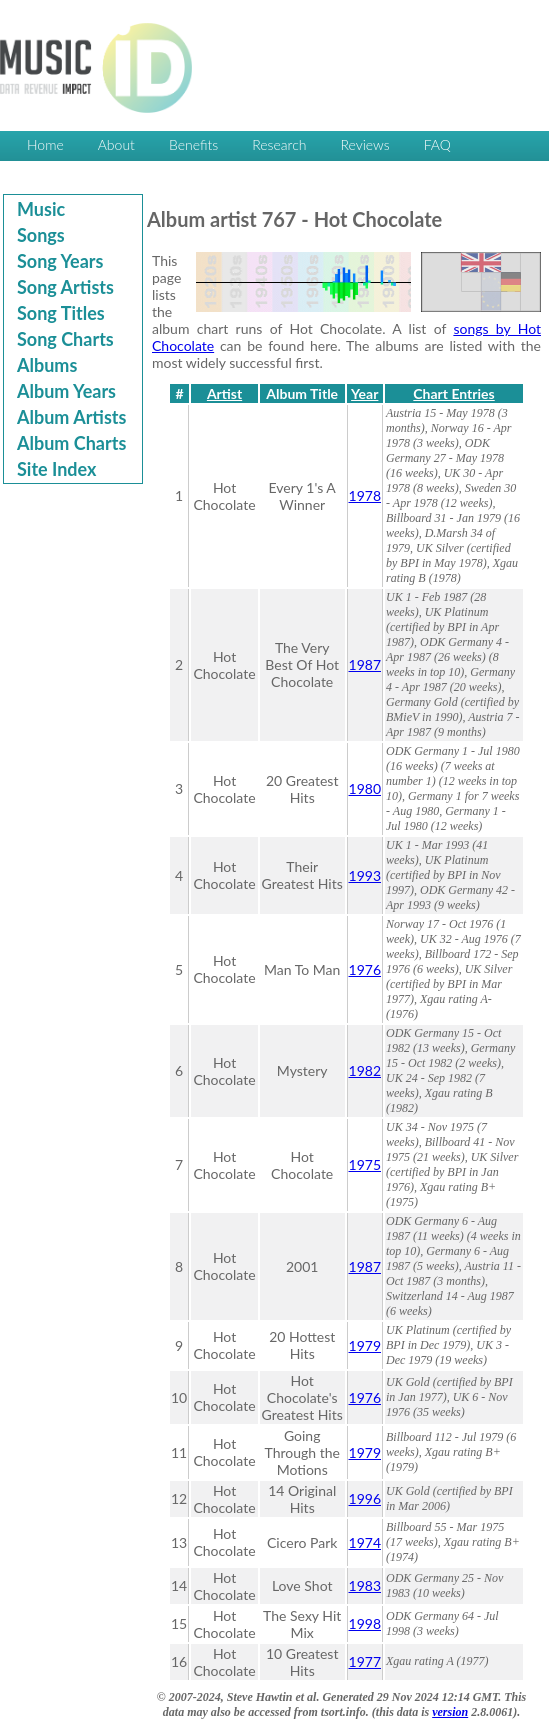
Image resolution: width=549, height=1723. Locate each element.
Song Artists (65, 287)
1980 (365, 788)
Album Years (66, 391)
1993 (365, 875)
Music (41, 209)
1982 (365, 1070)
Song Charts (65, 339)
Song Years (60, 261)
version (450, 1712)
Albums (47, 365)
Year (364, 393)
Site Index (56, 469)
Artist (224, 393)
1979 (365, 1345)
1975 (365, 1164)
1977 (365, 1661)
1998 (365, 1623)
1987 (365, 664)
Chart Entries (453, 393)
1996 (365, 1498)
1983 (365, 1585)
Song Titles (61, 313)
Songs (41, 235)
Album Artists (71, 417)
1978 (365, 495)
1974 (365, 1542)
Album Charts (71, 443)
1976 (365, 969)
